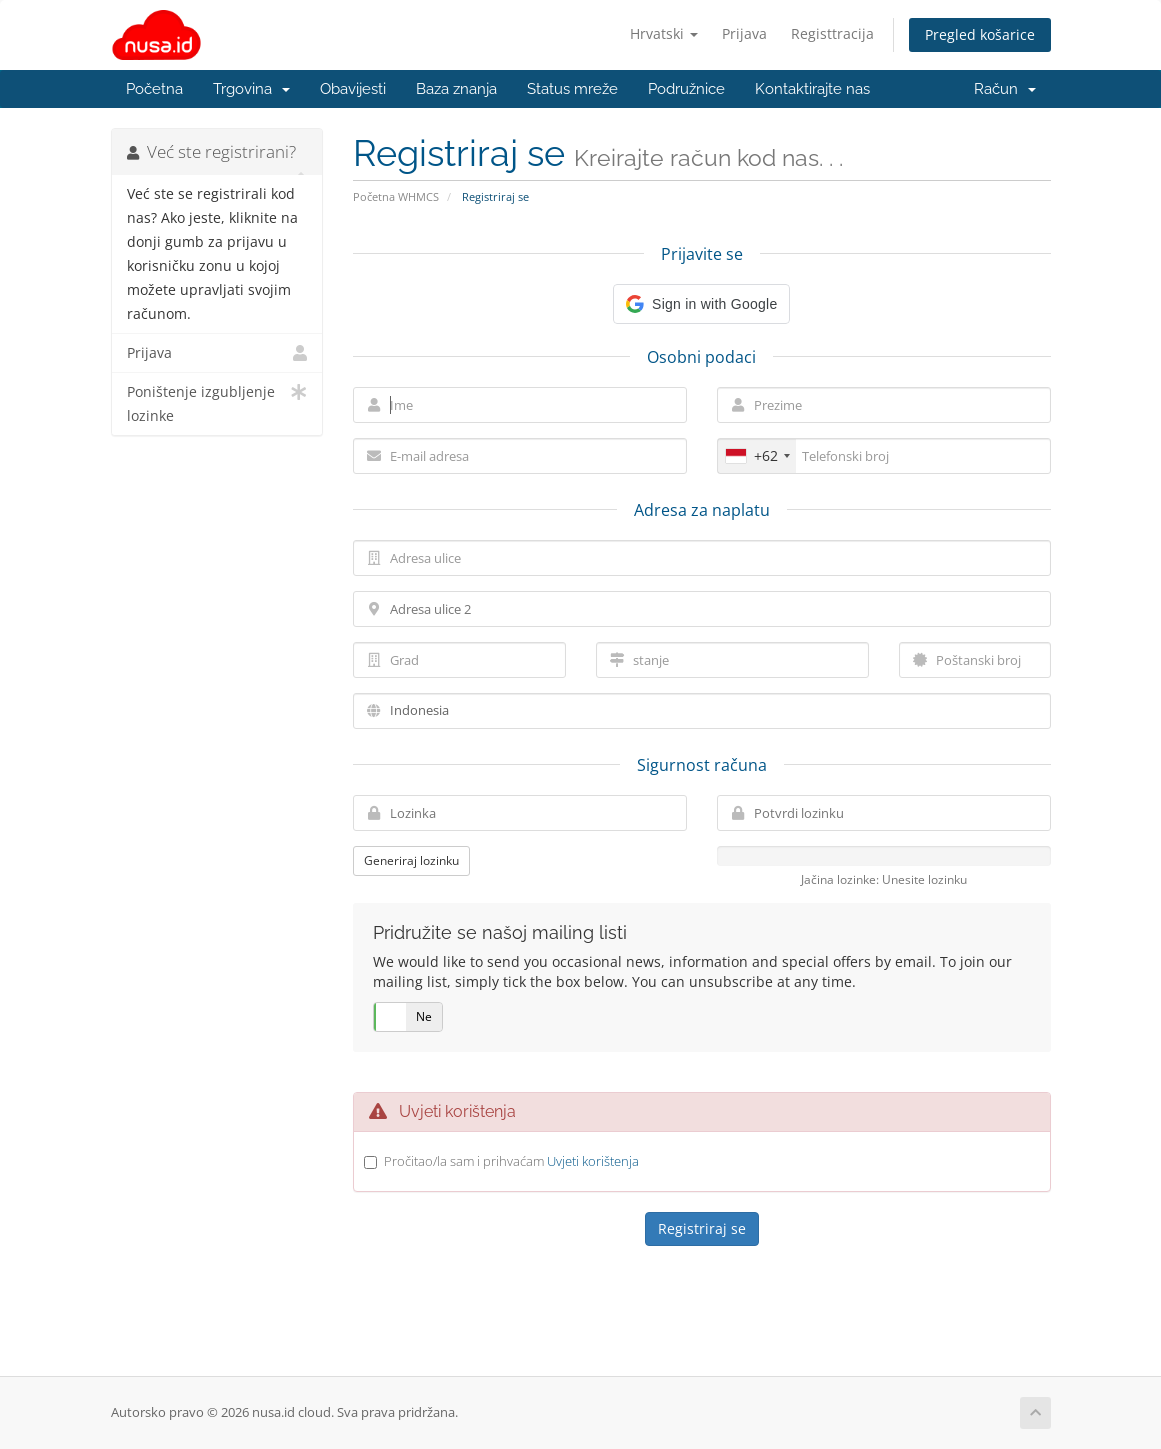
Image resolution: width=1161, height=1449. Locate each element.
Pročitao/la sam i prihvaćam (511, 1161)
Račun (1005, 89)
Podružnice (686, 89)
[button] (701, 304)
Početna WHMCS (396, 196)
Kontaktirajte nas (812, 89)
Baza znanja (456, 89)
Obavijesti (353, 89)
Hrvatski (664, 33)
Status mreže (572, 89)
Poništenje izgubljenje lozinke (217, 402)
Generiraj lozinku (411, 860)
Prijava (744, 33)
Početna (154, 89)
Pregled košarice (980, 34)
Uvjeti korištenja (593, 1161)
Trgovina (251, 89)
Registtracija (832, 33)
